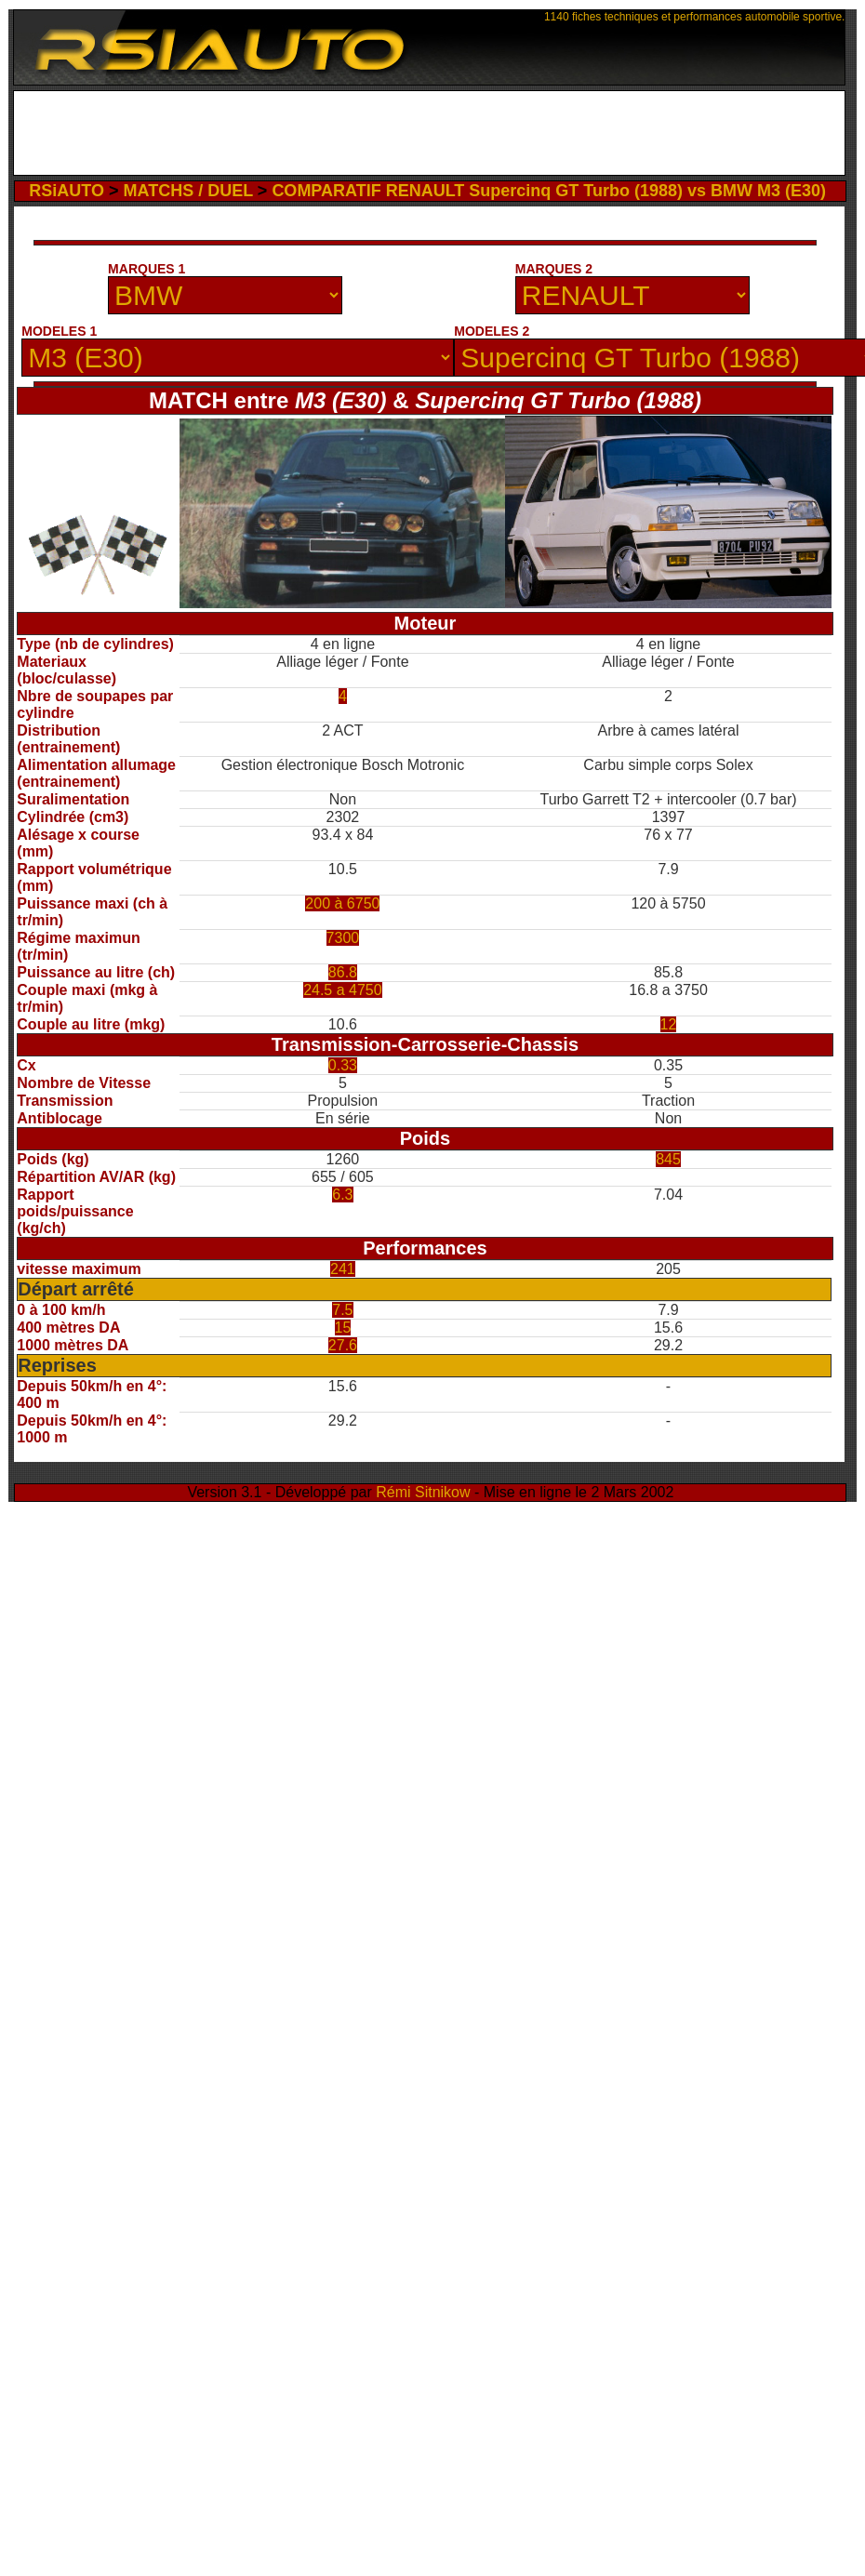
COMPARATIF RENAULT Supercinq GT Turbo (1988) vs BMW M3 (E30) (549, 190)
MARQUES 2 (553, 268)
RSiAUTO (66, 190)
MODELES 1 (59, 331)
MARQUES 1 (146, 268)
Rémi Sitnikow (423, 1492)
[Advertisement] (429, 133)
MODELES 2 (491, 331)
